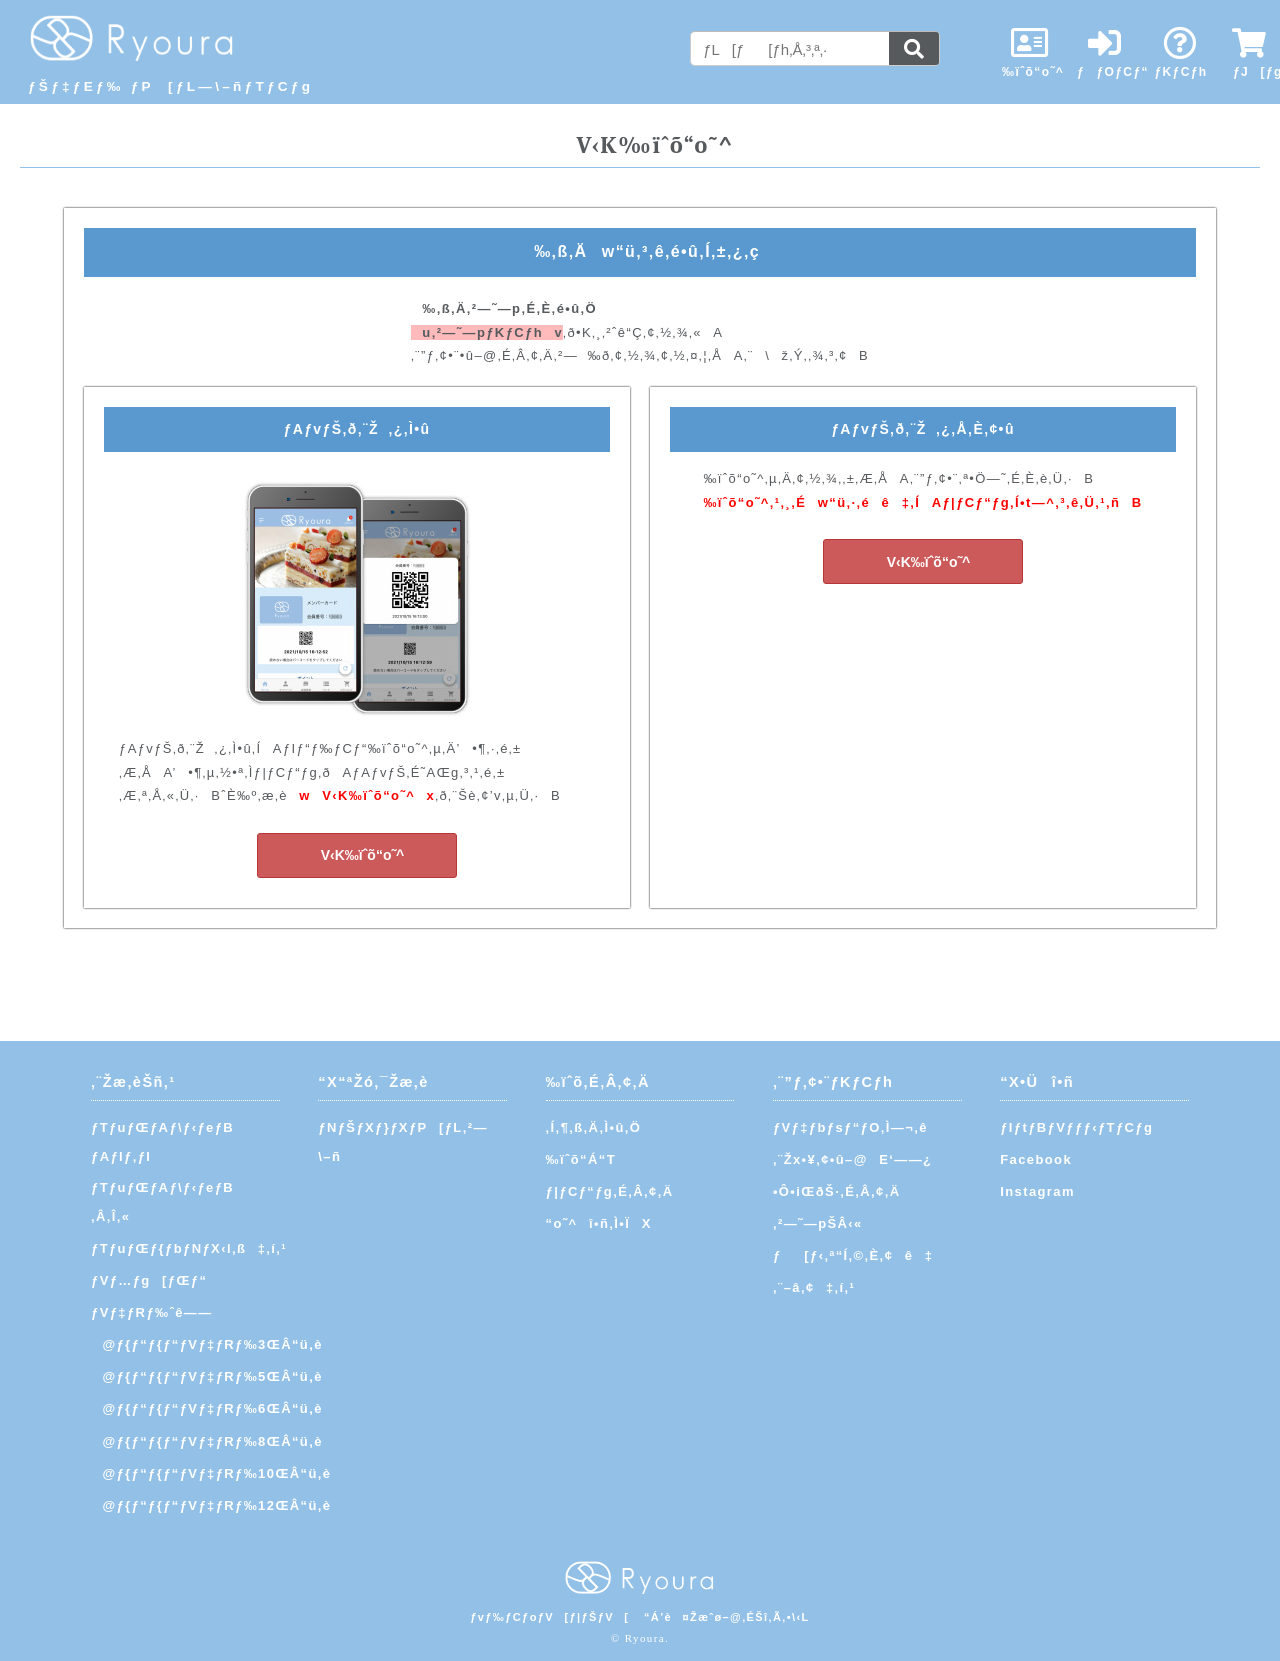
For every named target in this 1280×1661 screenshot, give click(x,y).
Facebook (1036, 1159)
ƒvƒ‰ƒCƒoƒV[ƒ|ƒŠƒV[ (549, 1617)
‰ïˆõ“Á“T (581, 1159)
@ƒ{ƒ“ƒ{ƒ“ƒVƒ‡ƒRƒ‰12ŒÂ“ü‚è (211, 1505)
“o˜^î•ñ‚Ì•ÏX (599, 1223)
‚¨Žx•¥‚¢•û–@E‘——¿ (853, 1159)
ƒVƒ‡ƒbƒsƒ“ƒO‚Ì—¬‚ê (850, 1127)
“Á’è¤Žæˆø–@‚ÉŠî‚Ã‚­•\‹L (727, 1617)
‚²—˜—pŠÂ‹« (818, 1223)
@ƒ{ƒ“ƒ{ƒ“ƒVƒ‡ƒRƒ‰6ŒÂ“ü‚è (207, 1408)
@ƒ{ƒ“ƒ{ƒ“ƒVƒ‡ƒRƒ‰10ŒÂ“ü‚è (211, 1473)
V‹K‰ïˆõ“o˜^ (357, 855)
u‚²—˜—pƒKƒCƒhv (487, 332)
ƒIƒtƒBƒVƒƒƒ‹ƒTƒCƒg (1076, 1127)
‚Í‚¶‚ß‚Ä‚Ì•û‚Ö (594, 1127)
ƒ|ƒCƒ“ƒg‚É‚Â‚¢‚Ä (610, 1191)
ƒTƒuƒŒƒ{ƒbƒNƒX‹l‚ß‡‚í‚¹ (189, 1248)
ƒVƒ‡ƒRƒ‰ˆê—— (152, 1312)
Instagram (1037, 1191)
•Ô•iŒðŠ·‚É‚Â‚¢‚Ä (837, 1191)
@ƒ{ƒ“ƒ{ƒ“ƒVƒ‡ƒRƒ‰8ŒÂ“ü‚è (207, 1441)
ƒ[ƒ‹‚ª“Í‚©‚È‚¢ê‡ (853, 1255)
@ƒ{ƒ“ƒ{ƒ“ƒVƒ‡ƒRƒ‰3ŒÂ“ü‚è (207, 1344)
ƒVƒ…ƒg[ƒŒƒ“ (149, 1280)
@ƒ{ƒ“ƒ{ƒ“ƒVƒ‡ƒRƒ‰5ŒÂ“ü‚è (207, 1376)
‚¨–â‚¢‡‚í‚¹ (814, 1287)
